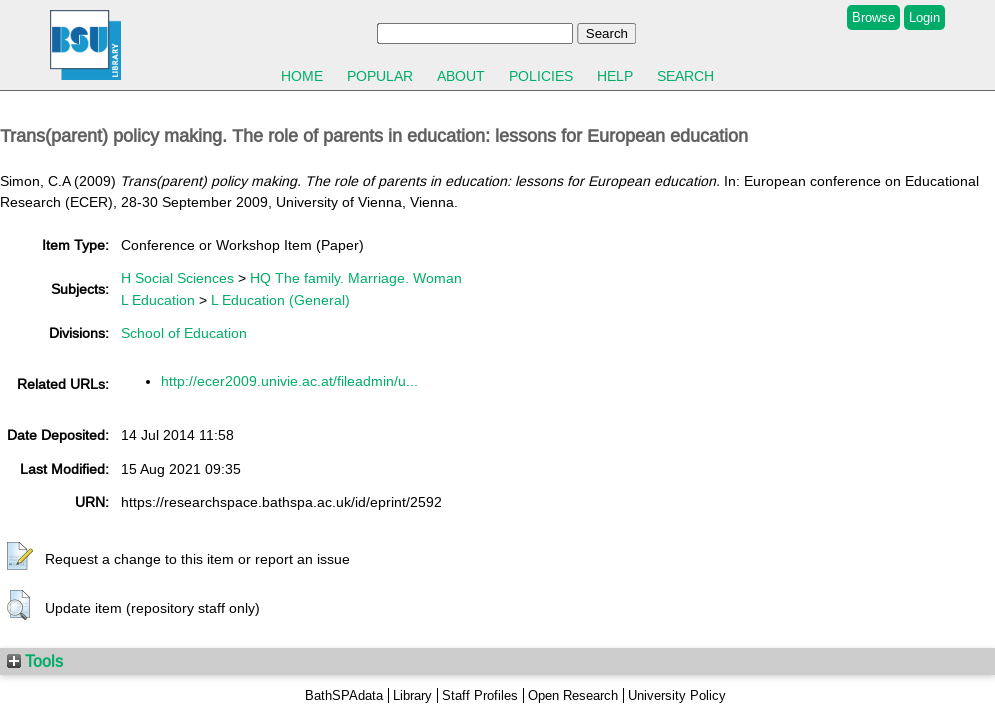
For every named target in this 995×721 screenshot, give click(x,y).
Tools (35, 661)
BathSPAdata (344, 695)
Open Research (573, 695)
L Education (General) (280, 300)
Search (685, 76)
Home (302, 76)
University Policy (677, 695)
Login (924, 17)
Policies (541, 76)
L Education (158, 300)
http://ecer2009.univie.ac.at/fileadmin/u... (289, 381)
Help (615, 76)
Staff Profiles (480, 695)
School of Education (184, 333)
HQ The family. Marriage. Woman (356, 278)
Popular (380, 76)
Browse (873, 17)
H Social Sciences (177, 278)
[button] (20, 557)
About (461, 76)
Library (412, 695)
